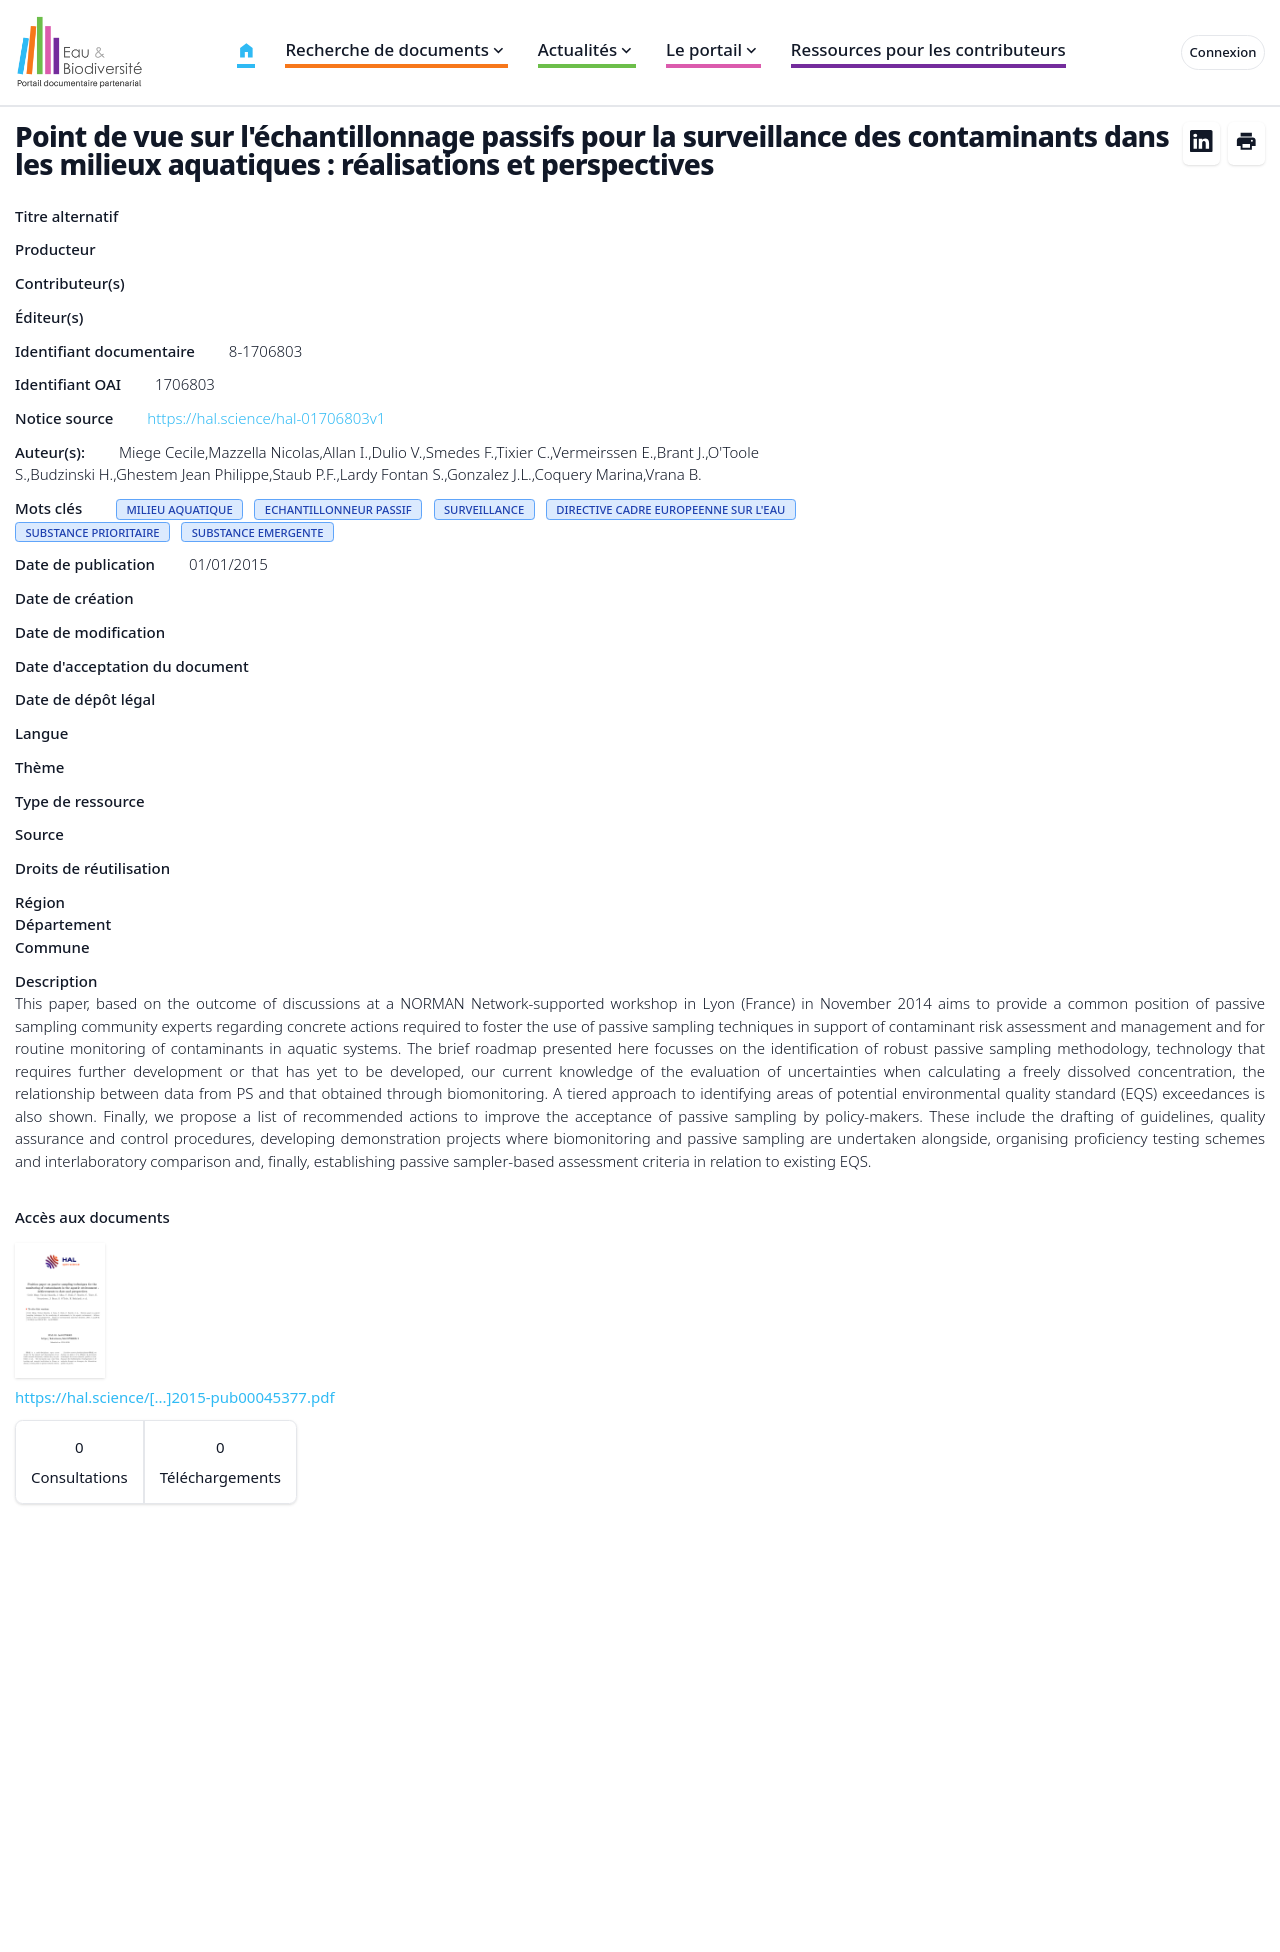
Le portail (713, 49)
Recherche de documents (396, 49)
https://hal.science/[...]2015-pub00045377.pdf (175, 1397)
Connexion (1223, 52)
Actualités (587, 49)
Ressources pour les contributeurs (928, 49)
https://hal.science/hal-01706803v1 (266, 418)
